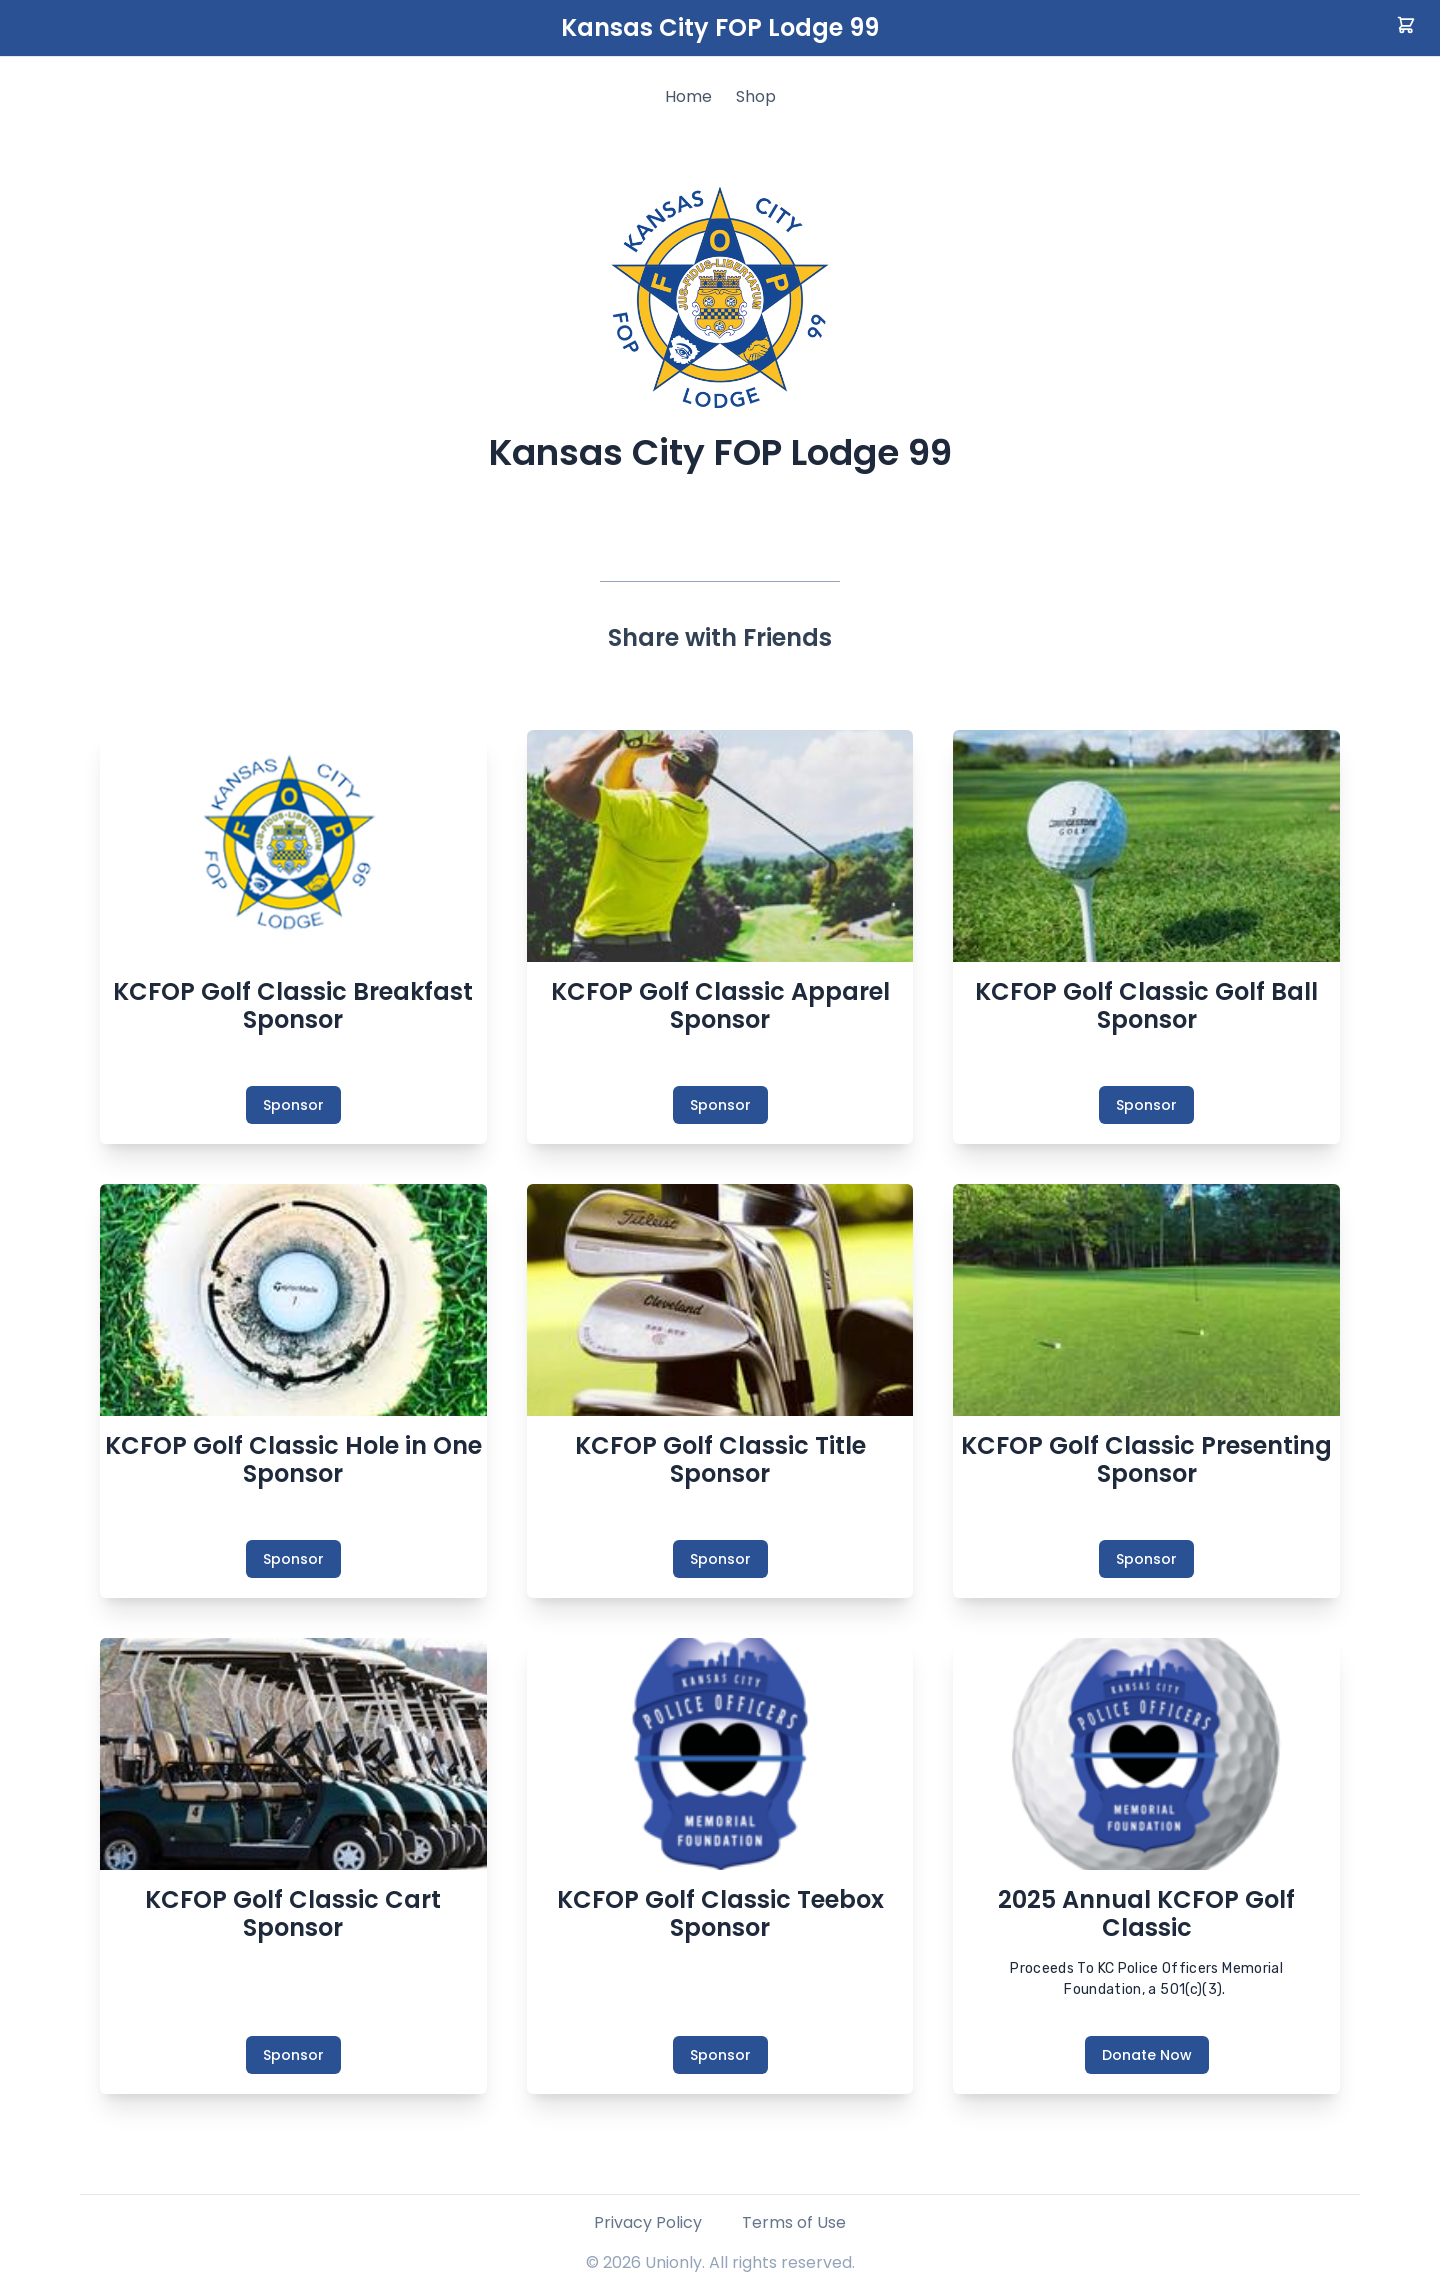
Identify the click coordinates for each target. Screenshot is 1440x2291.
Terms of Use (794, 2222)
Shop (756, 96)
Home (688, 96)
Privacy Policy (648, 2222)
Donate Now (1147, 2055)
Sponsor (293, 1105)
